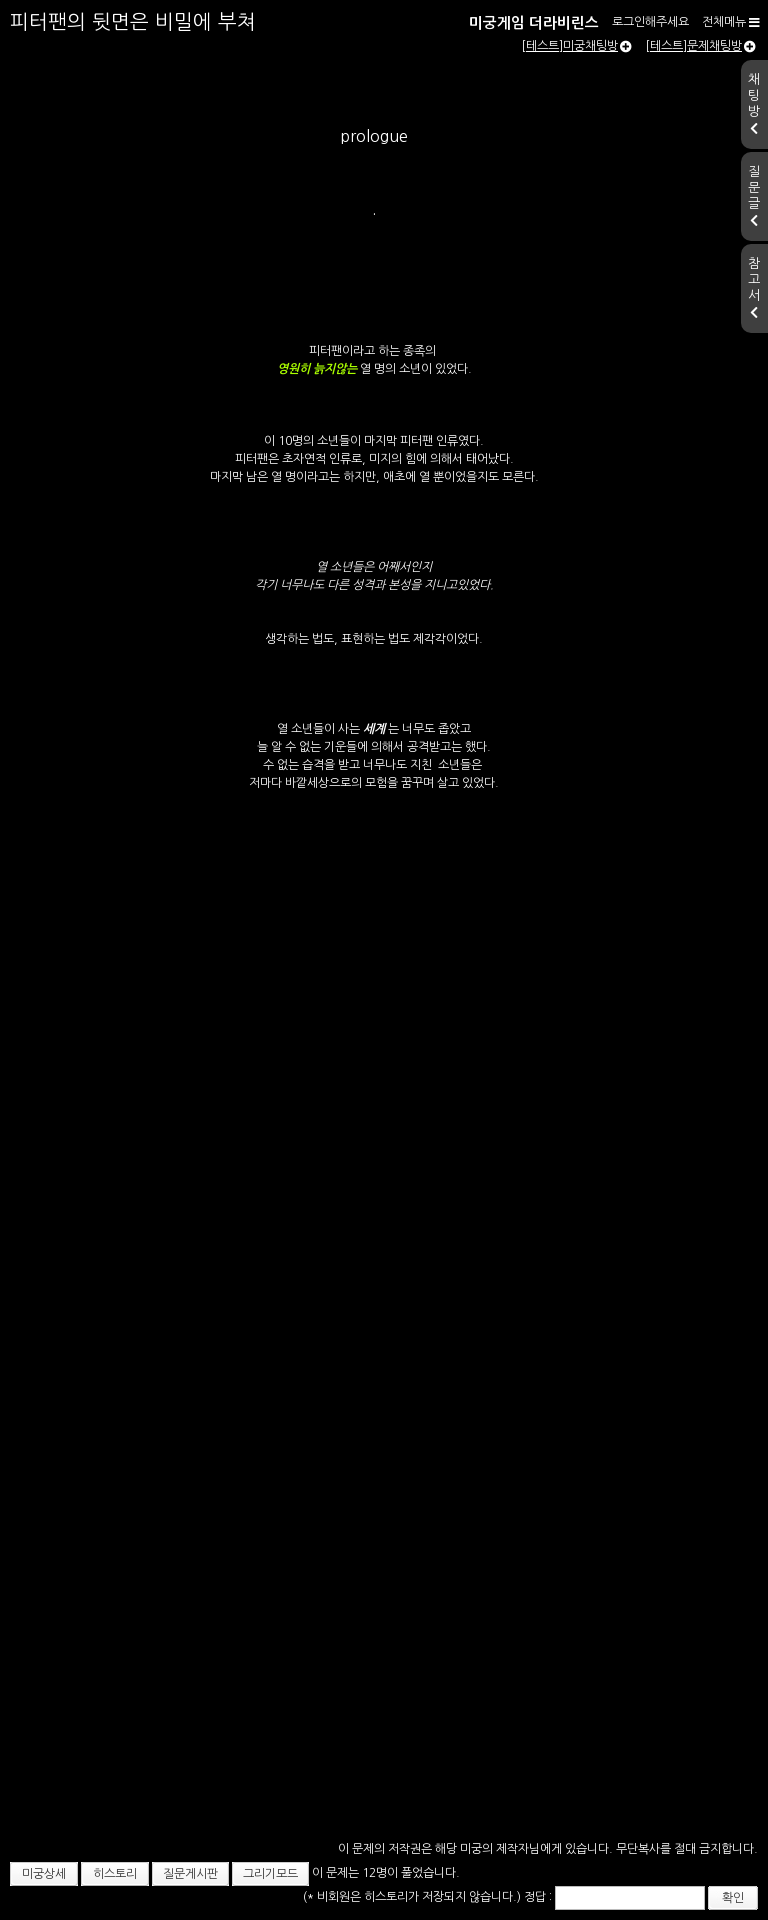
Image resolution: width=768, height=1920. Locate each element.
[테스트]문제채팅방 (700, 46)
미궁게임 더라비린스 (534, 23)
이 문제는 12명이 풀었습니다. (386, 1873)
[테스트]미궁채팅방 (576, 46)
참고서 (754, 288)
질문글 (754, 196)
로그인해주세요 (650, 22)
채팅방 (754, 104)
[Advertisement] (384, 1710)
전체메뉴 (731, 22)
